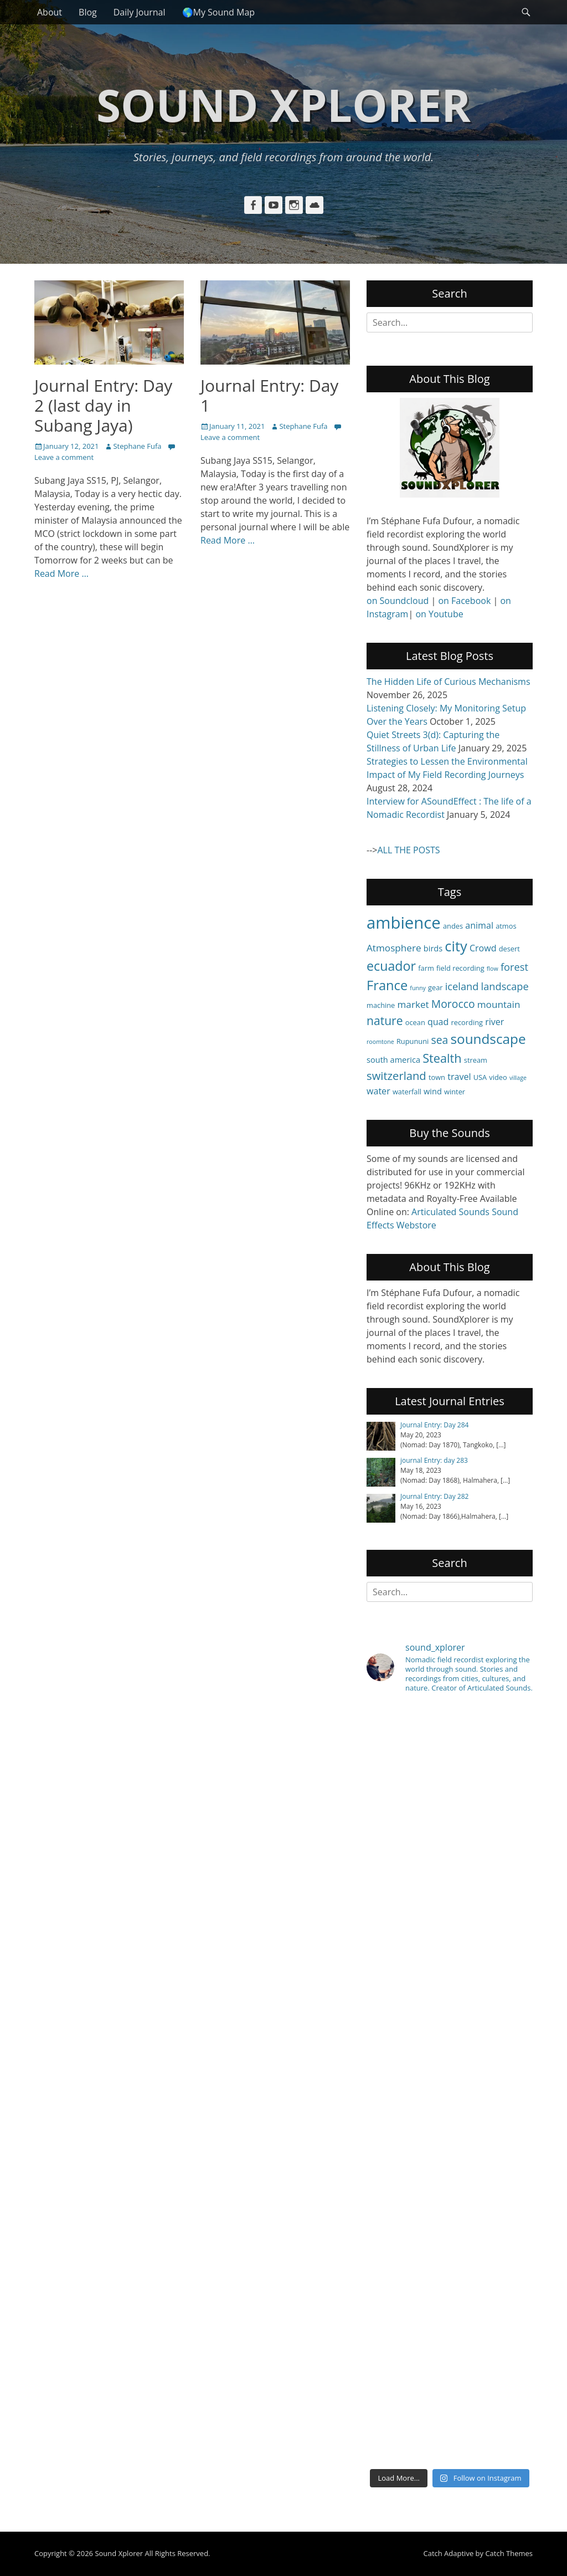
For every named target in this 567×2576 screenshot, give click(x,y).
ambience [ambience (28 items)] (404, 922)
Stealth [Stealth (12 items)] (441, 1058)
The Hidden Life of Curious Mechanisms (448, 681)
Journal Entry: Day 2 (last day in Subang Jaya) (103, 405)
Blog (88, 12)
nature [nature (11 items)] (385, 1020)
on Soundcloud (398, 601)
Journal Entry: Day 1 (269, 395)
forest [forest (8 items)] (514, 967)
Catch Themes (509, 2553)
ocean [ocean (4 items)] (415, 1022)
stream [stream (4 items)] (475, 1060)
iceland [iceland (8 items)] (462, 986)
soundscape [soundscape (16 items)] (487, 1039)
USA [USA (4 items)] (480, 1077)
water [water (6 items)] (378, 1091)
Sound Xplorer (283, 104)
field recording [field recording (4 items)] (460, 968)
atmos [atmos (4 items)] (506, 926)
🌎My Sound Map (218, 12)
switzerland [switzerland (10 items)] (396, 1075)
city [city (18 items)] (456, 945)
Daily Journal (140, 12)
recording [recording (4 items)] (467, 1022)
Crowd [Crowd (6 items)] (483, 948)
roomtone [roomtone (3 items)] (380, 1042)
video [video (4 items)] (498, 1077)
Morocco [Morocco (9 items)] (453, 1003)
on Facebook (464, 601)
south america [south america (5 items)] (393, 1059)
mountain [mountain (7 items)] (498, 1004)
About (49, 12)
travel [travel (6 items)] (459, 1077)
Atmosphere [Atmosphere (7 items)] (394, 947)
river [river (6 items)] (494, 1022)
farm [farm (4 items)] (426, 968)
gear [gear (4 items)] (435, 987)
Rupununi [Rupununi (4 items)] (412, 1041)
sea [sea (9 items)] (439, 1039)
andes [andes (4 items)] (453, 926)
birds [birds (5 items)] (433, 948)
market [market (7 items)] (413, 1004)
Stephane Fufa (137, 446)
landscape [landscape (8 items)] (505, 986)
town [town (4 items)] (437, 1077)
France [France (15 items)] (387, 985)
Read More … (61, 573)
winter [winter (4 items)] (454, 1092)
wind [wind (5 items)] (433, 1091)
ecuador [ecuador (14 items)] (391, 966)
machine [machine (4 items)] (381, 1005)
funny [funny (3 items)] (418, 988)
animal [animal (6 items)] (479, 925)
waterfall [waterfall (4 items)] (407, 1092)
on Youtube (439, 614)
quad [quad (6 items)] (438, 1022)
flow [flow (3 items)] (492, 968)
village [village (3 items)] (518, 1078)
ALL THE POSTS (408, 850)
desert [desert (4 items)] (509, 949)
